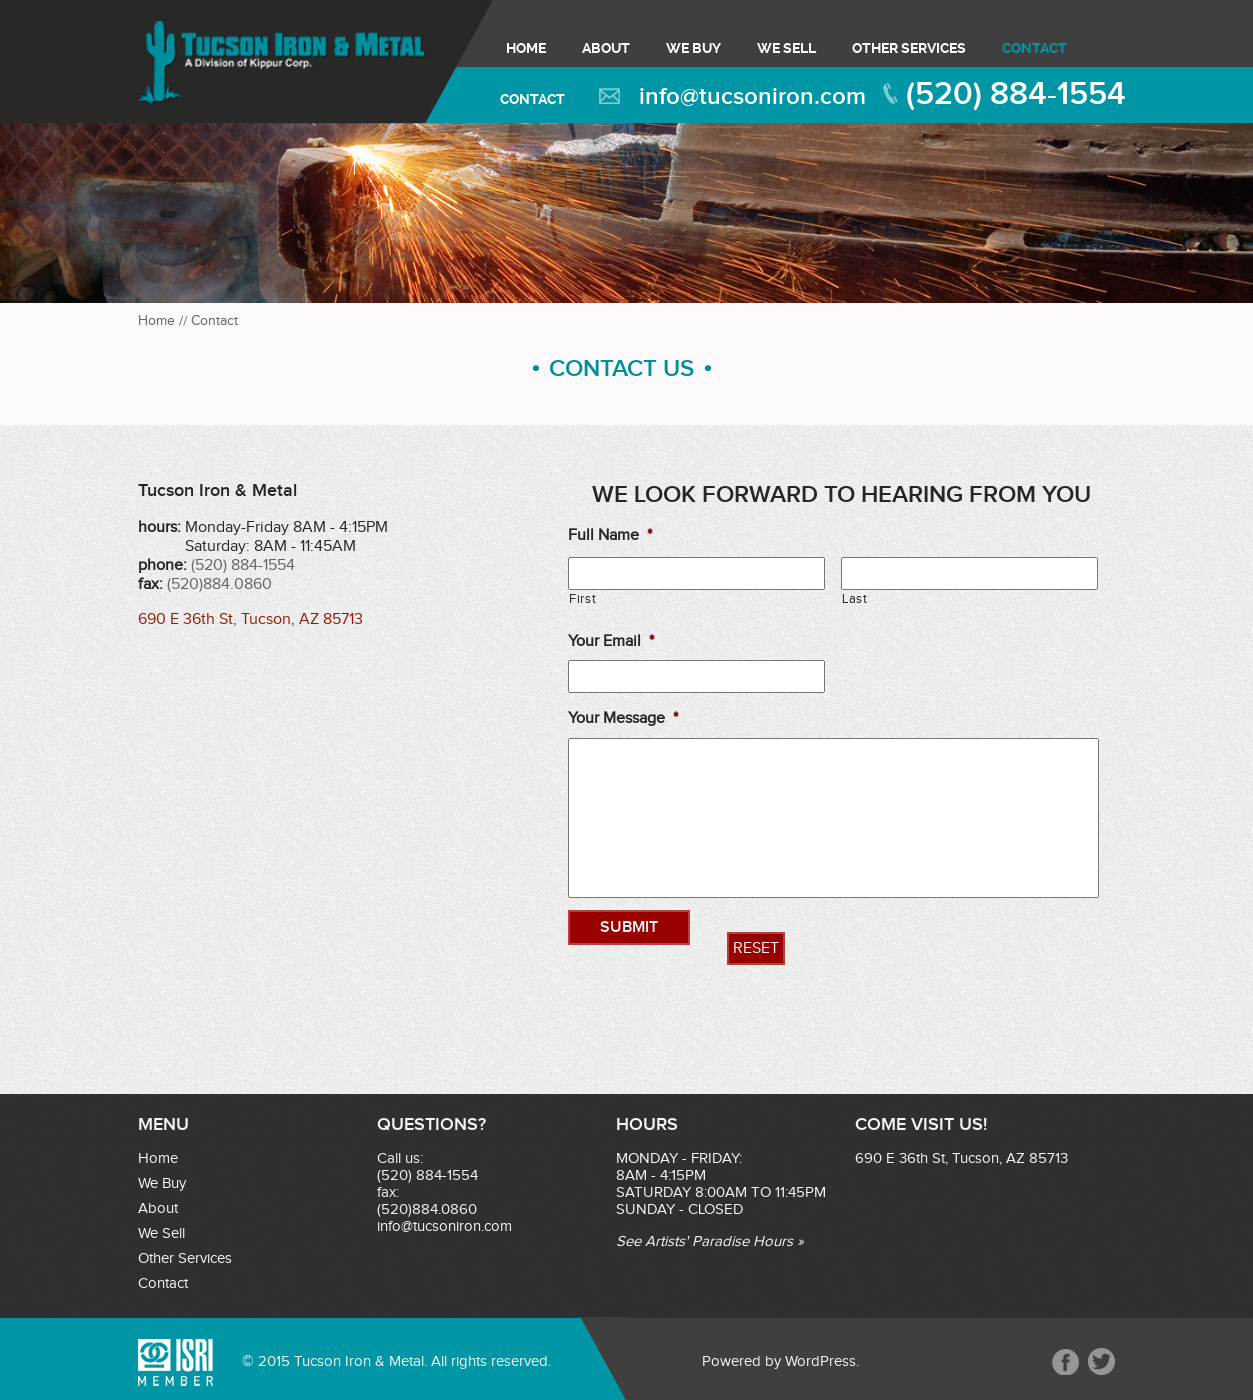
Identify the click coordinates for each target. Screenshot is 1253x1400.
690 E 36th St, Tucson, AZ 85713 (250, 619)
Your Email (611, 641)
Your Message (623, 718)
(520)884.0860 (219, 584)
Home (526, 48)
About (606, 48)
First (582, 599)
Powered (731, 1361)
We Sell (786, 48)
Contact (1034, 48)
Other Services (909, 48)
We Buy (693, 48)
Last (855, 599)
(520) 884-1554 (1016, 94)
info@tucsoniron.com (752, 96)
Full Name (610, 535)
